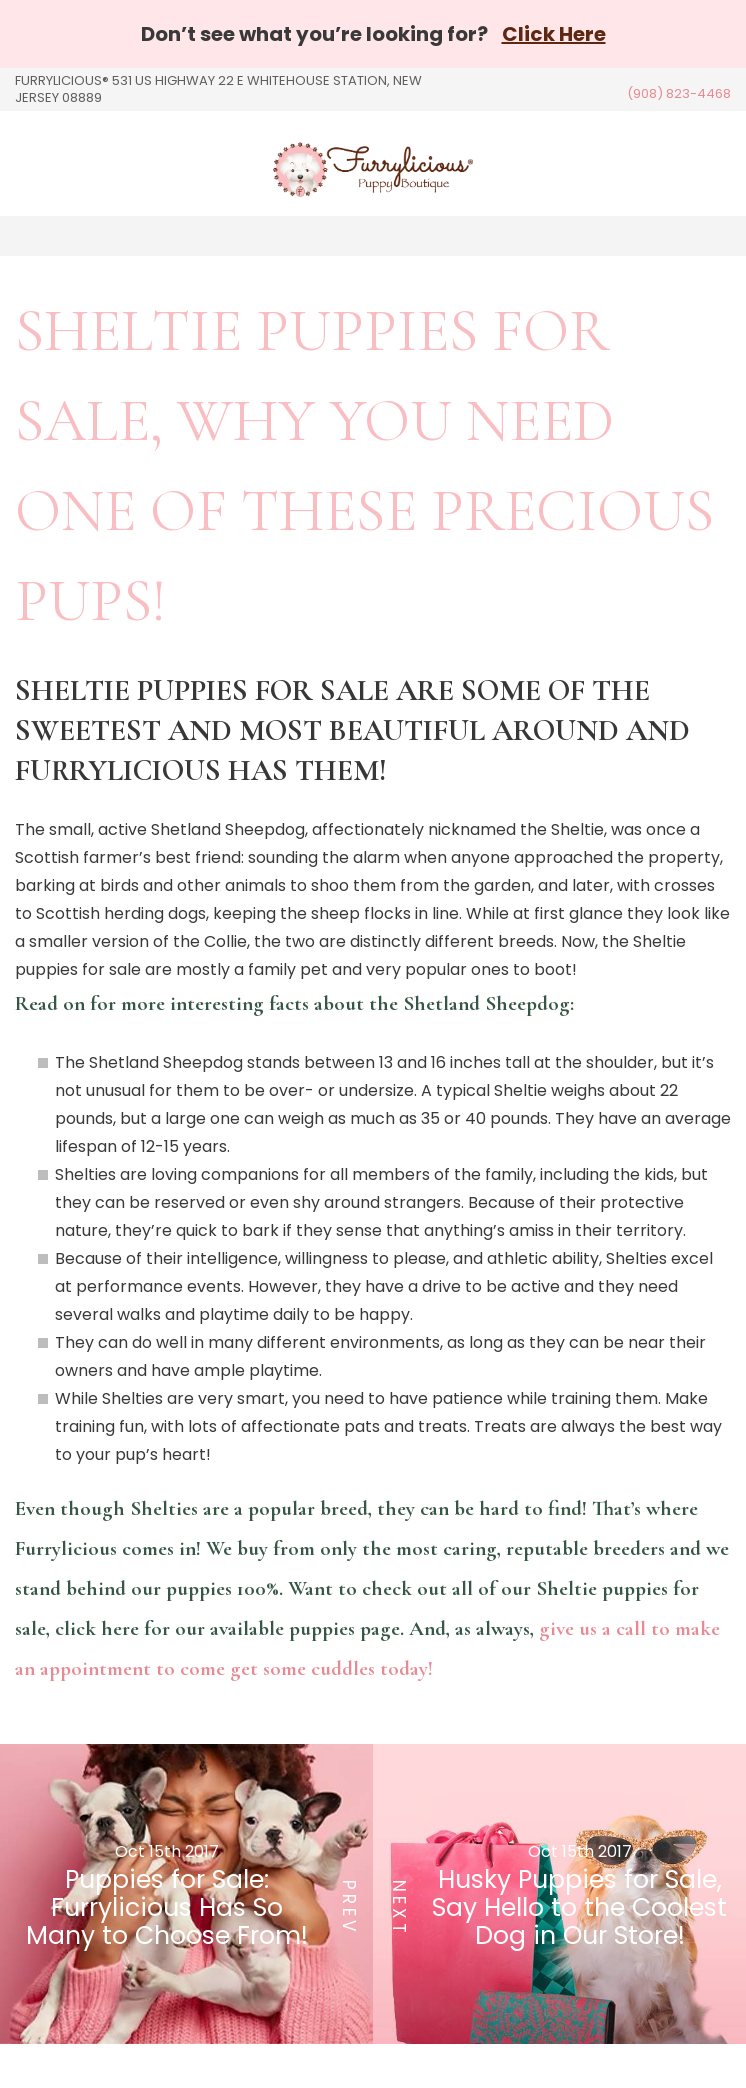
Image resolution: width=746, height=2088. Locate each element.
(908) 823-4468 (679, 93)
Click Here (554, 34)
